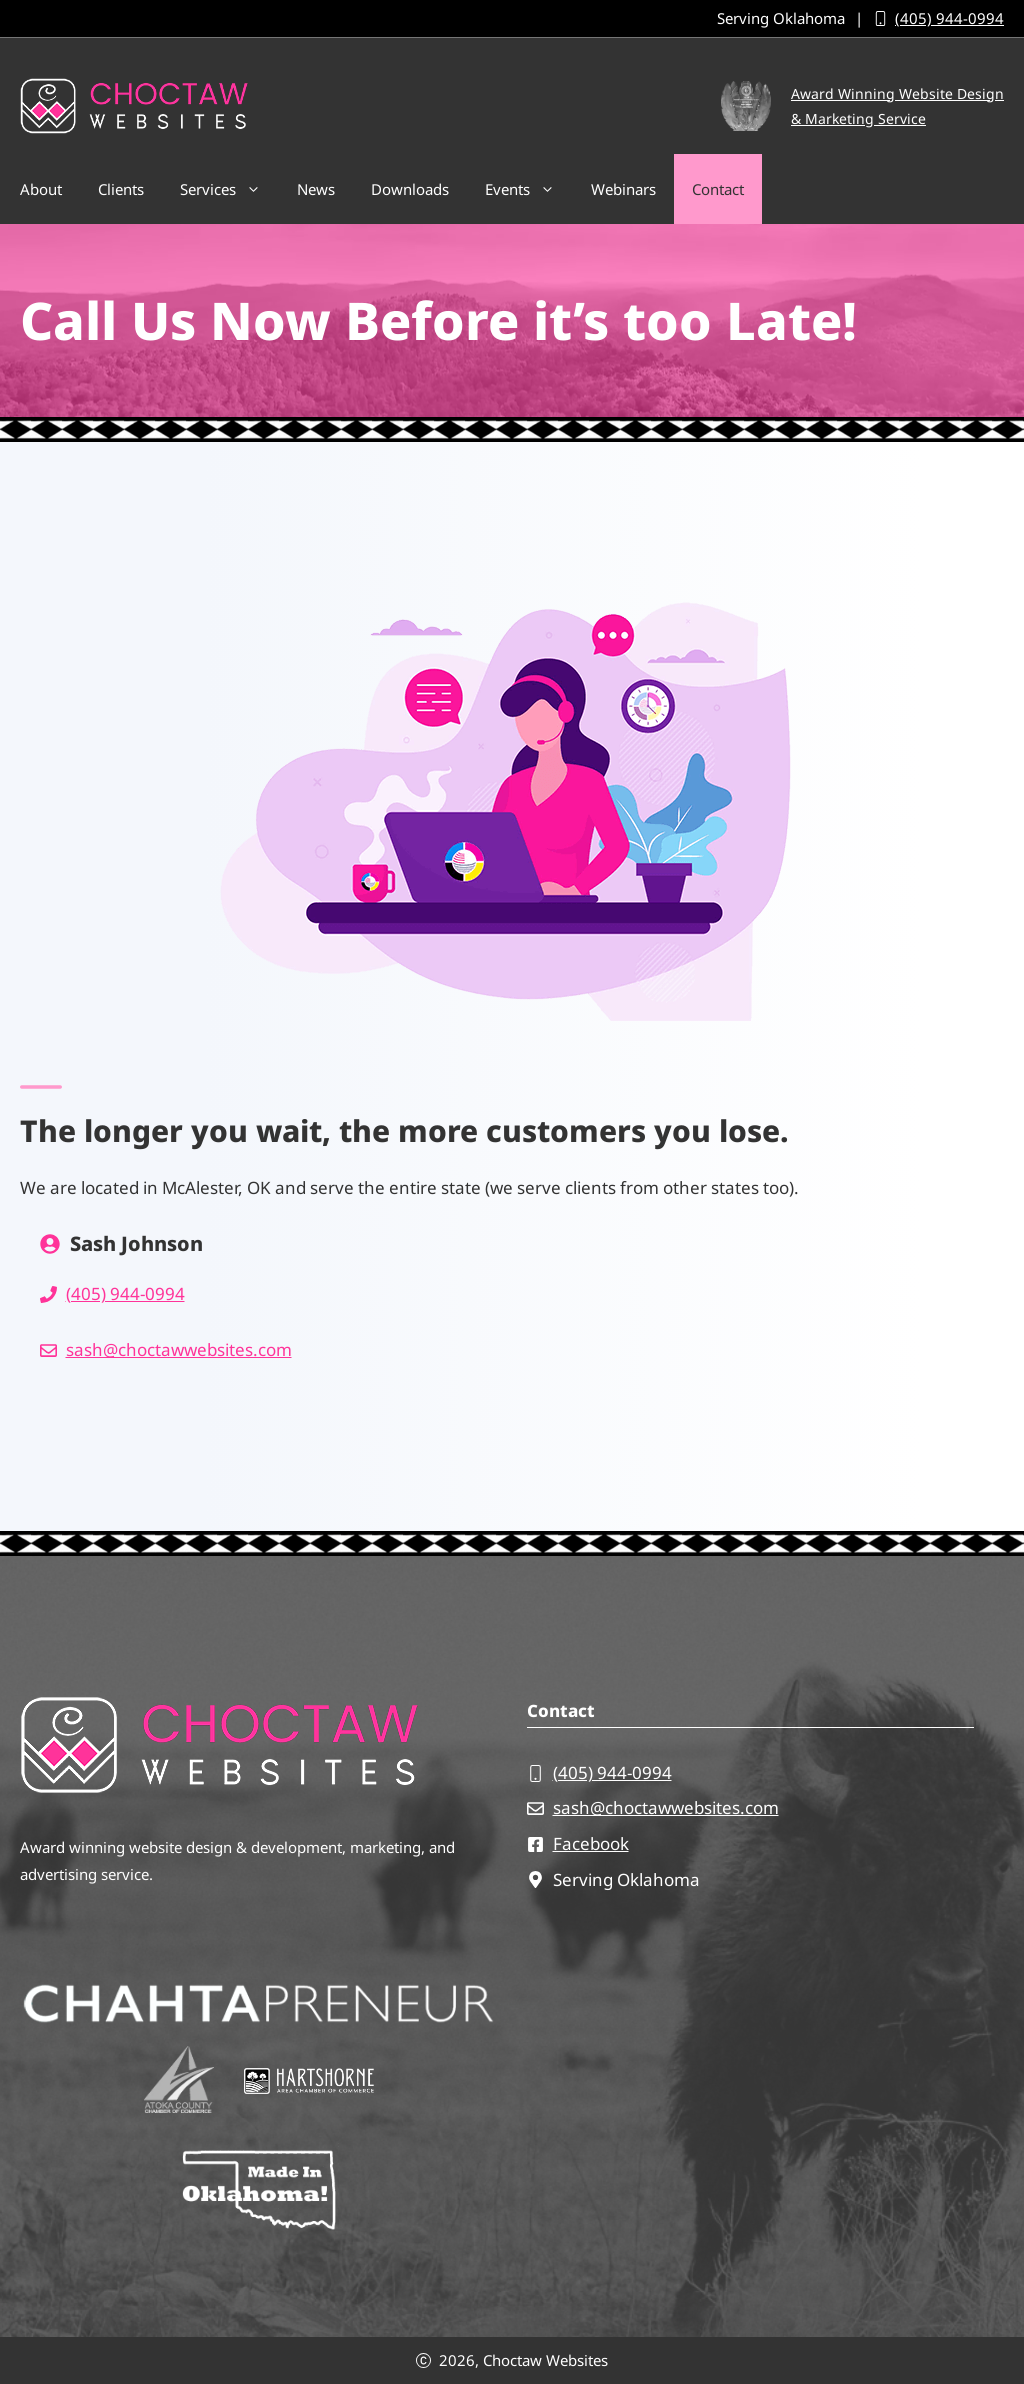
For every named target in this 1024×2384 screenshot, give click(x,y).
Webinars (623, 189)
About (41, 189)
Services (229, 189)
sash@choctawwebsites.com (179, 1349)
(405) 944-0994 (949, 18)
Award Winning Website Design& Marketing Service (897, 106)
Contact (718, 189)
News (316, 189)
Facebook (591, 1843)
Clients (121, 189)
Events (529, 189)
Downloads (410, 189)
